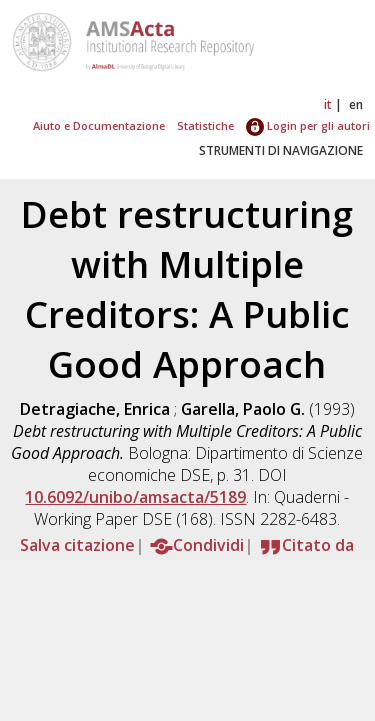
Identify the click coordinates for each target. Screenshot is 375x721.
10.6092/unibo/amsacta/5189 (135, 497)
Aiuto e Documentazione (99, 125)
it (328, 104)
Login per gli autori (308, 125)
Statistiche (205, 125)
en (356, 104)
